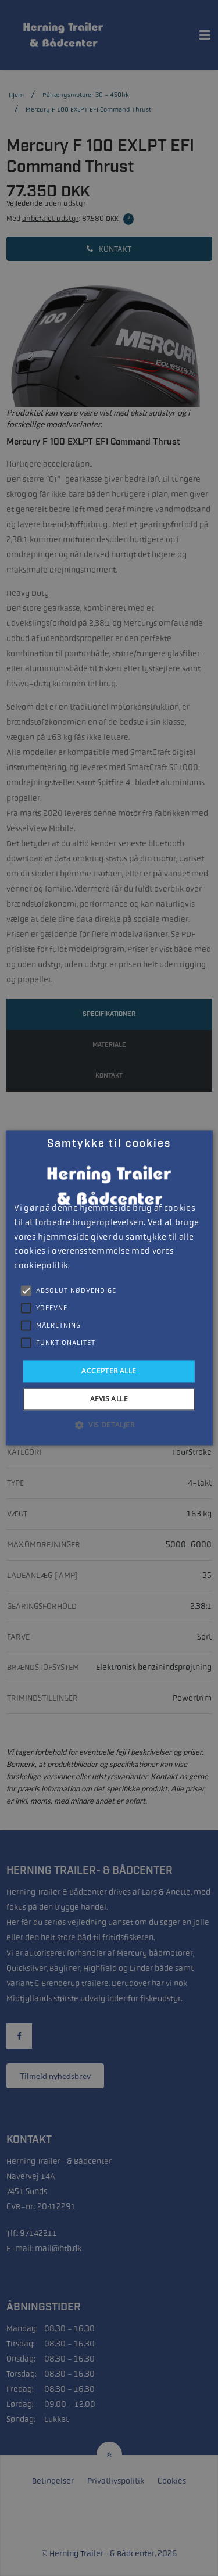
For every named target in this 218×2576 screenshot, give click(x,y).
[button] (109, 1425)
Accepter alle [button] (108, 1371)
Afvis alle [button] (109, 1399)
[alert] (109, 1288)
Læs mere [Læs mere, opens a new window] (87, 1266)
